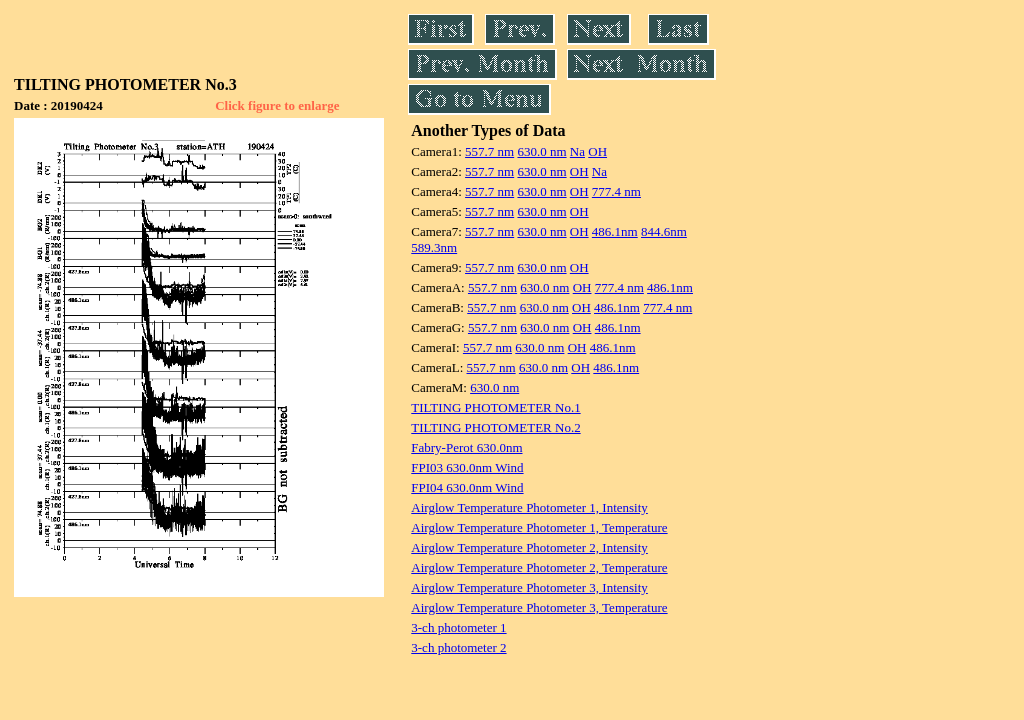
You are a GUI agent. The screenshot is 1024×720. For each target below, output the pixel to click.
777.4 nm (616, 191)
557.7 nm (489, 151)
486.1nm (615, 231)
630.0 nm (541, 151)
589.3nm (434, 247)
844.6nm (664, 231)
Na (577, 151)
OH (597, 151)
